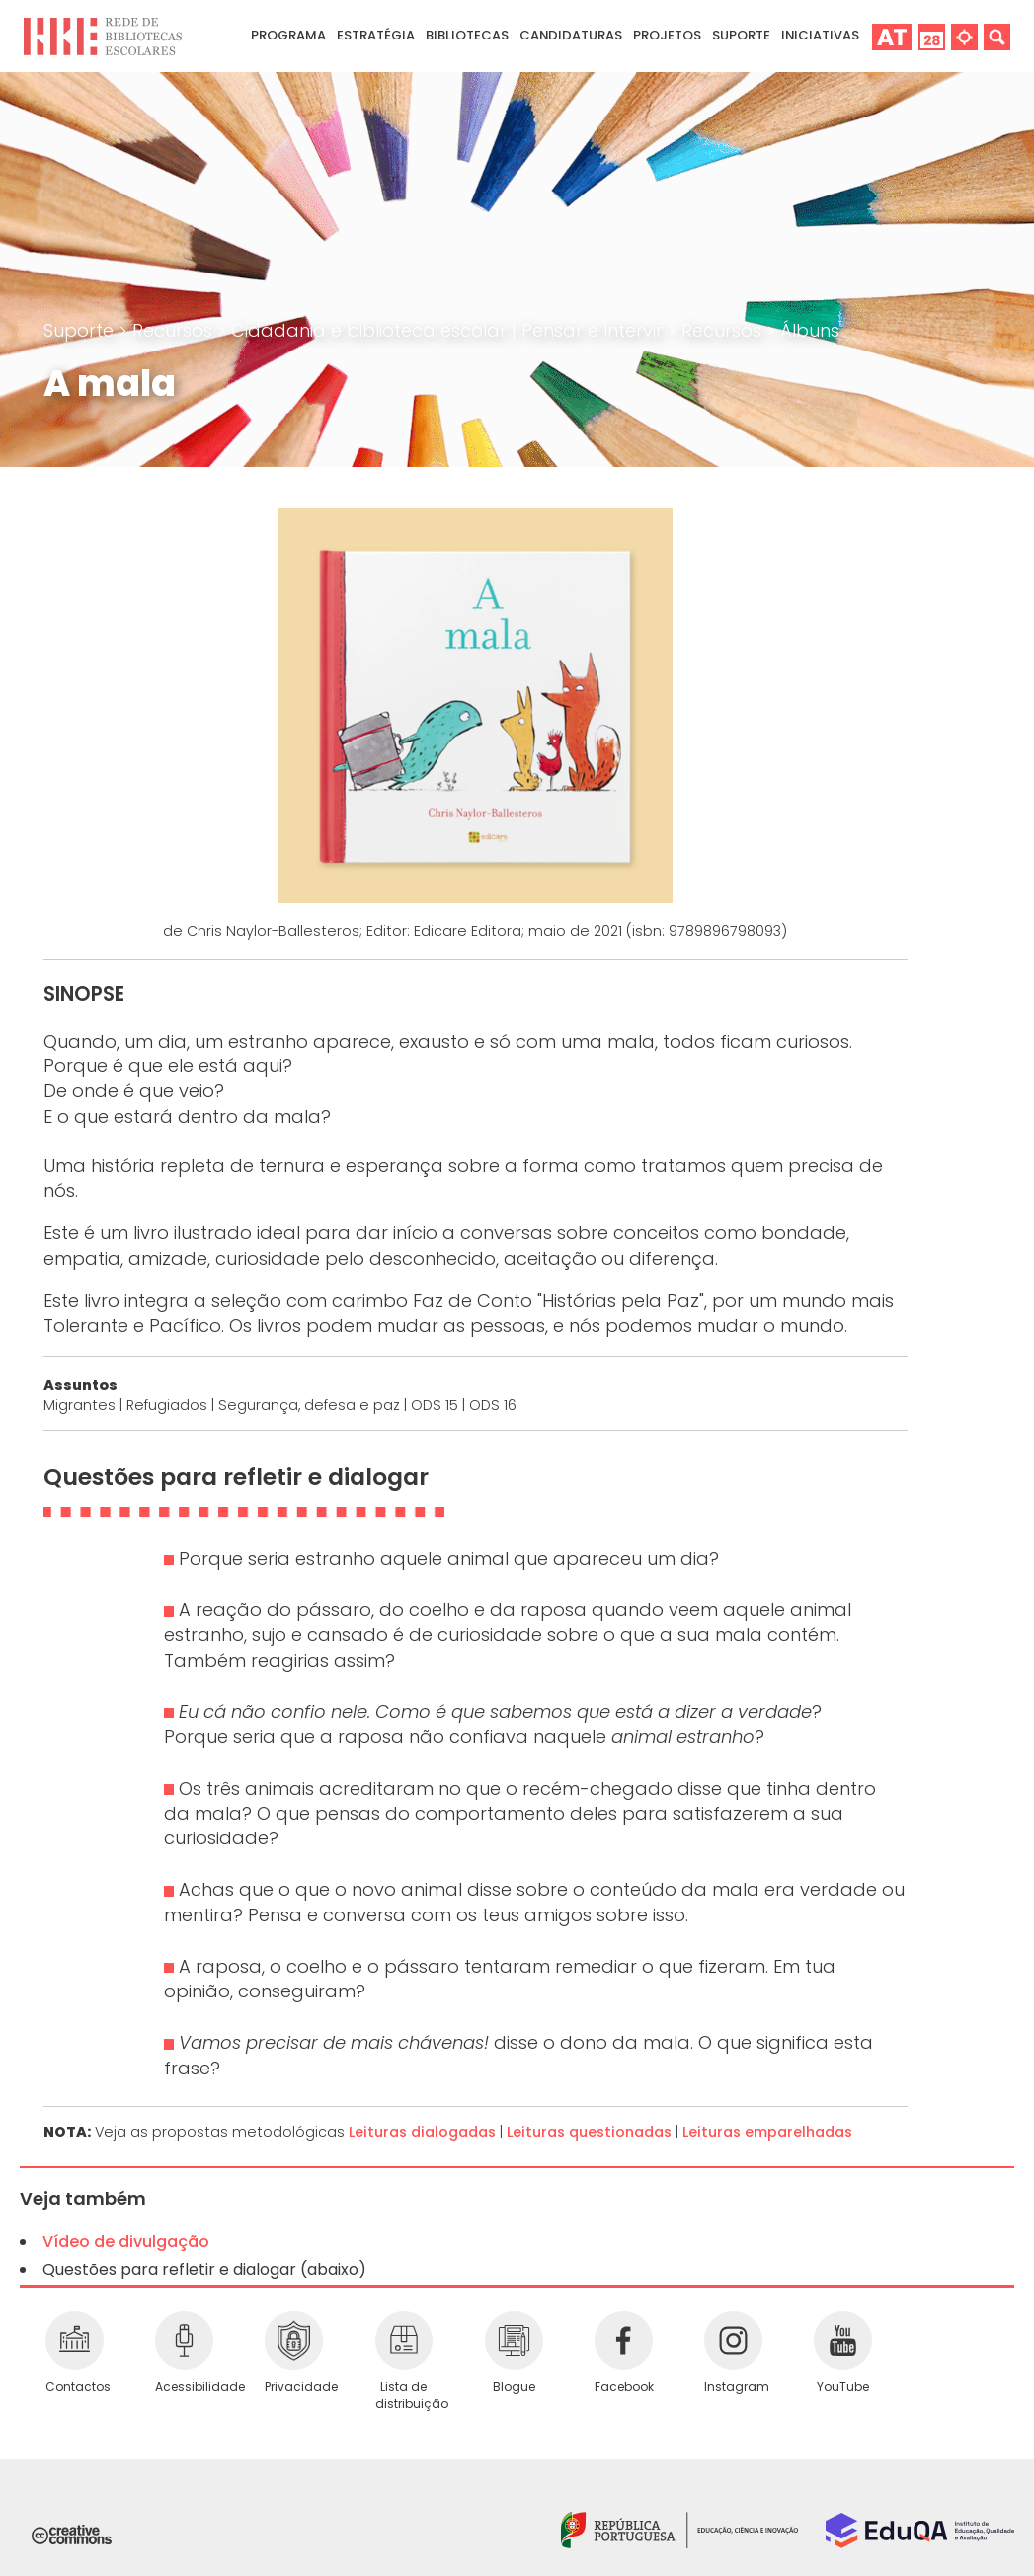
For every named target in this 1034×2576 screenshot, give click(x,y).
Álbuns (809, 330)
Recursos (174, 330)
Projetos (667, 35)
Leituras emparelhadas (767, 2132)
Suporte (81, 330)
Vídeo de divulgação (125, 2241)
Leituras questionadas (589, 2132)
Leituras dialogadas (422, 2132)
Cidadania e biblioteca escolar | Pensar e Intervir (449, 330)
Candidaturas (570, 35)
